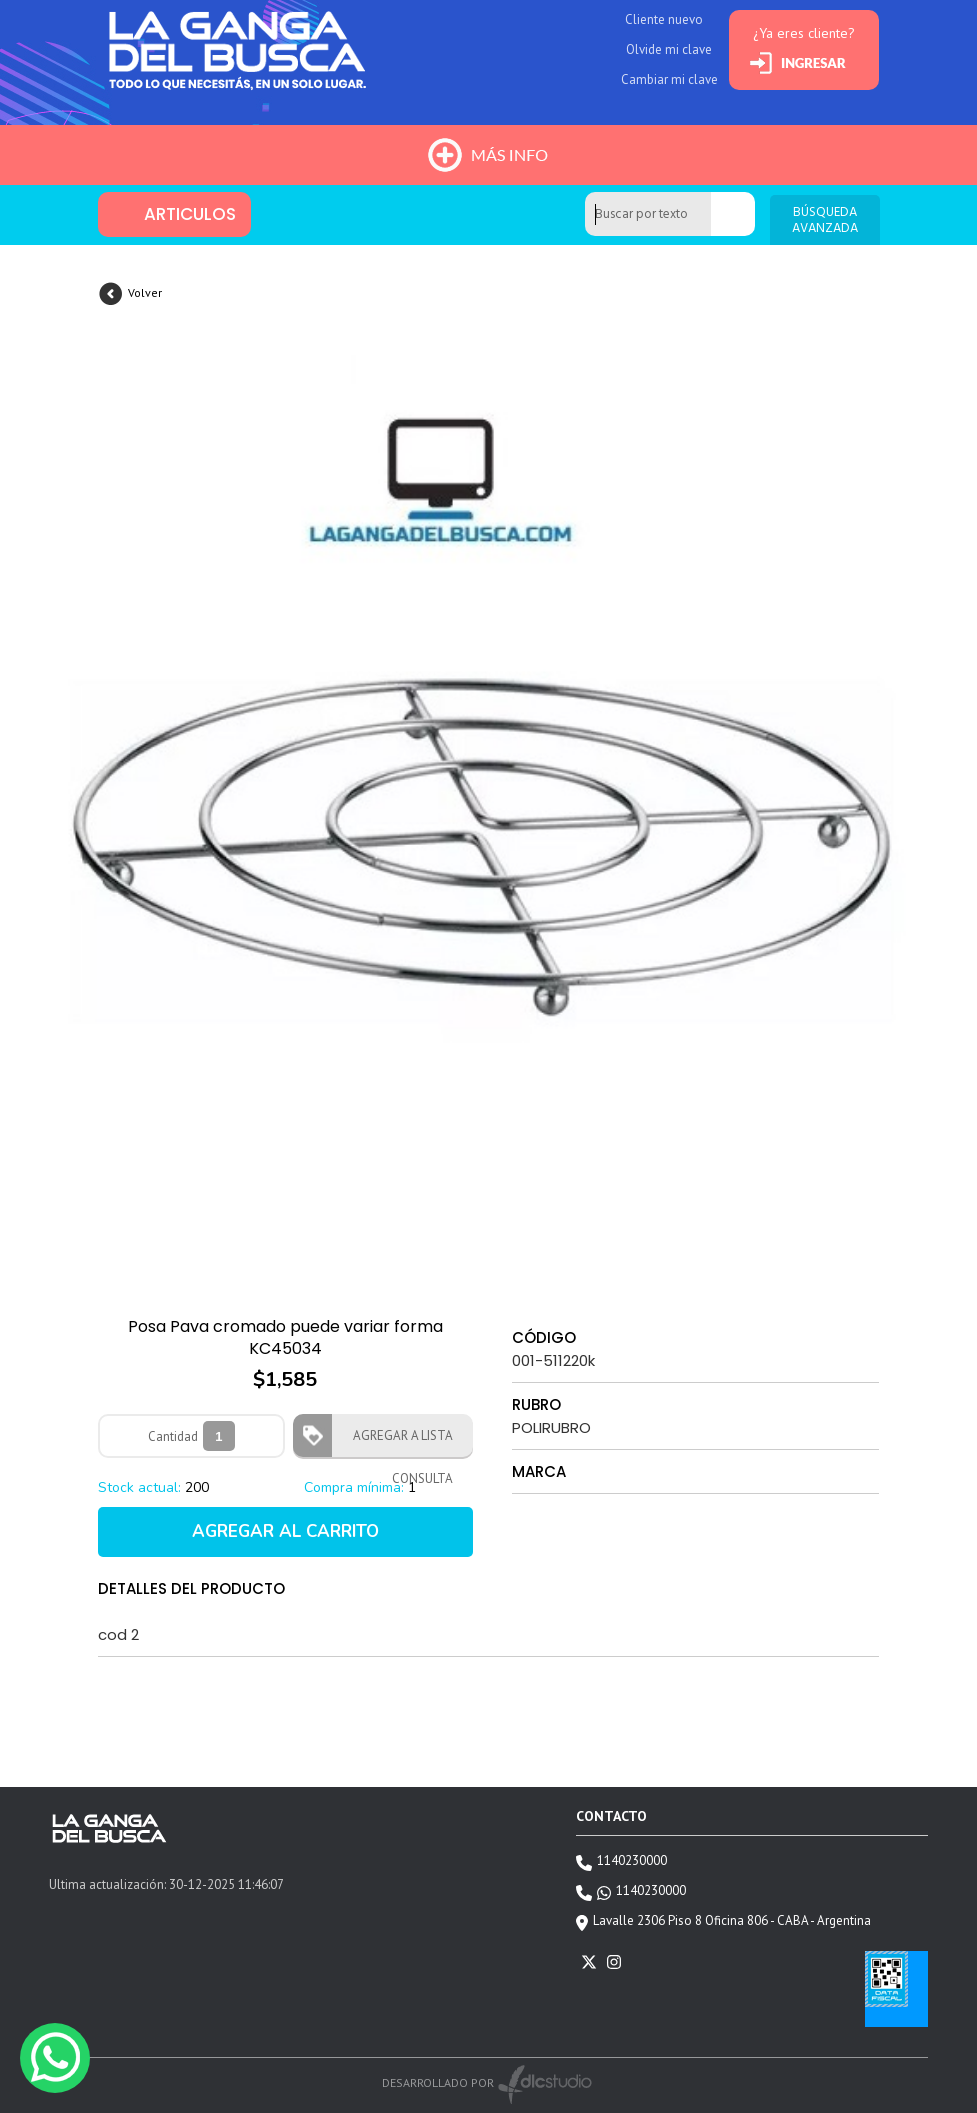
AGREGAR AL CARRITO (285, 1531)
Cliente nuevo (664, 19)
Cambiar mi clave (669, 79)
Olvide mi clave (669, 49)
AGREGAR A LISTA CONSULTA (397, 1442)
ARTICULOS (190, 214)
